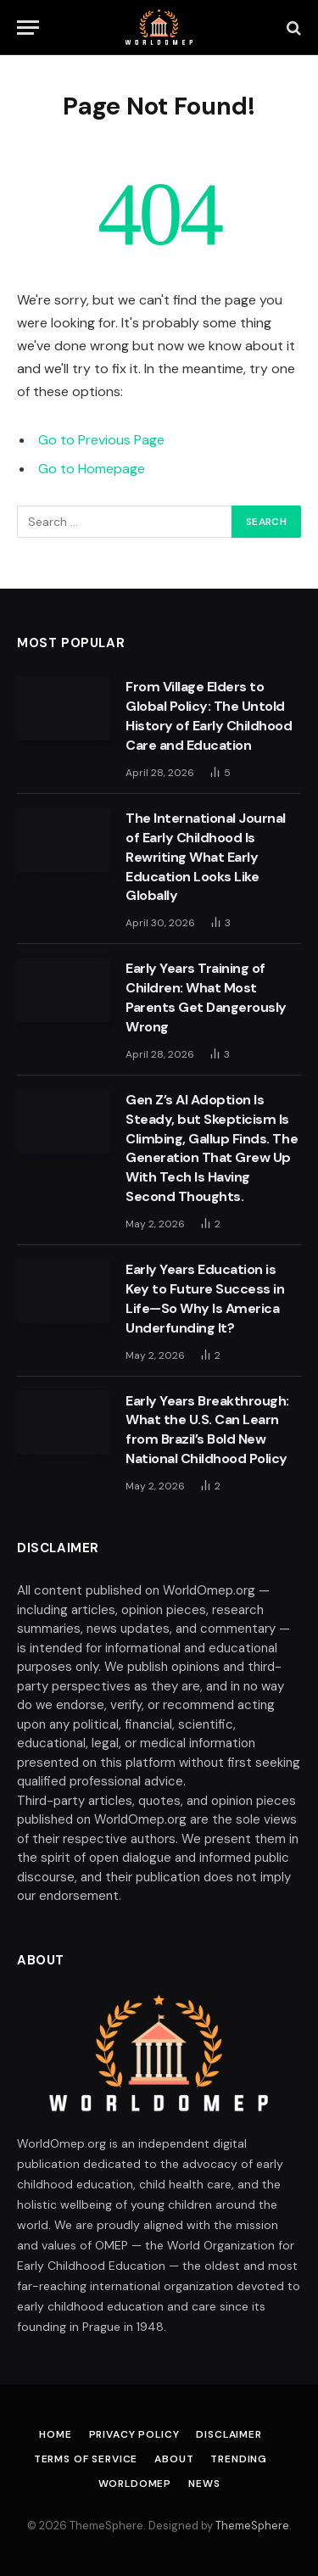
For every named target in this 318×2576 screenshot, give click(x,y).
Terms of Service (85, 2459)
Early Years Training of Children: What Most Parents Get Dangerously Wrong (206, 997)
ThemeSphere (252, 2525)
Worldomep (135, 2483)
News (204, 2483)
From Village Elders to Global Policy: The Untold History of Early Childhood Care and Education (209, 716)
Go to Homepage (91, 469)
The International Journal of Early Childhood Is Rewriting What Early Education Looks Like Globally (206, 857)
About (173, 2459)
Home (55, 2434)
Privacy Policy (134, 2434)
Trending (238, 2459)
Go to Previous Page (101, 440)
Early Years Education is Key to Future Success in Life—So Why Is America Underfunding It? (205, 1298)
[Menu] (28, 27)
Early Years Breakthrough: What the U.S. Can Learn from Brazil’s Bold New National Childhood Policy (207, 1430)
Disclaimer (228, 2434)
